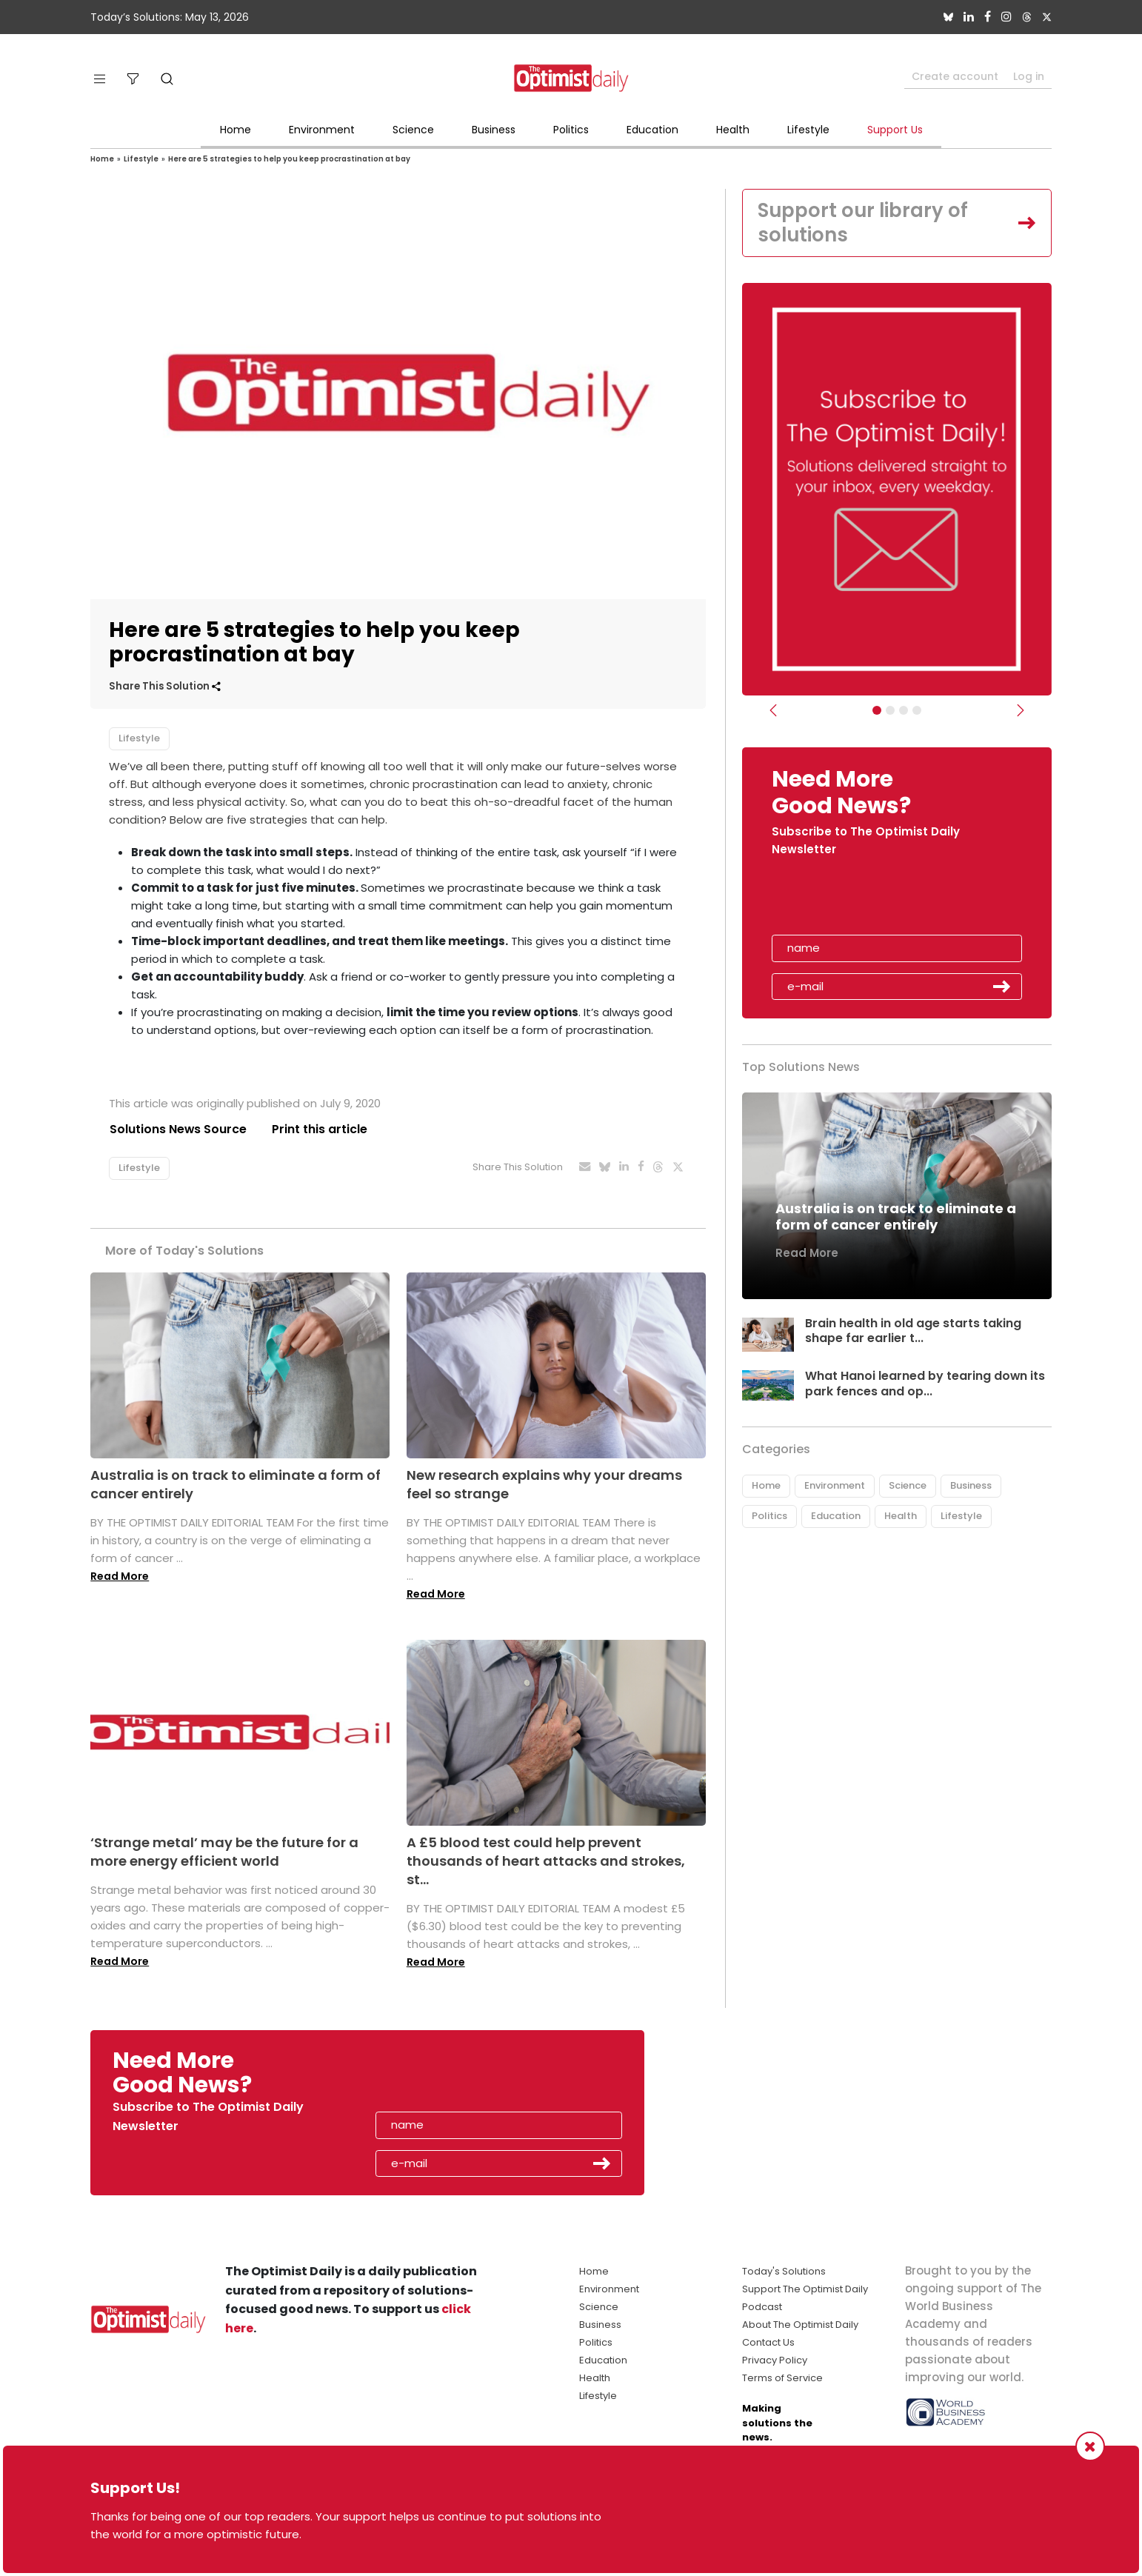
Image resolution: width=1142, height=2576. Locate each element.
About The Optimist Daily (800, 2325)
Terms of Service (782, 2378)
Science (413, 129)
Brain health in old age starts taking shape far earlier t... (913, 1331)
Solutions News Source (178, 1129)
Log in (1028, 76)
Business (493, 129)
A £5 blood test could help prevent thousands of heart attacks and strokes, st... (546, 1861)
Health (732, 129)
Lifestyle (808, 129)
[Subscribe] (876, 711)
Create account (955, 76)
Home (235, 129)
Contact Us (768, 2342)
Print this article (319, 1129)
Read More (119, 1576)
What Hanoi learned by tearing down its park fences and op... (925, 1384)
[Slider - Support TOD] (903, 711)
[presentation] (857, 901)
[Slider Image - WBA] (890, 711)
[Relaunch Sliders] (916, 711)
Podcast (762, 2307)
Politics (571, 129)
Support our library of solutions (864, 223)
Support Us (895, 129)
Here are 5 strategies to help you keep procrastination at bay (289, 158)
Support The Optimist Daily (805, 2289)
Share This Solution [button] (165, 686)
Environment (322, 129)
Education (652, 129)
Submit (1002, 987)
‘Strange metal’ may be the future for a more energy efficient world (224, 1851)
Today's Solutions (784, 2271)
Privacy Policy (774, 2360)
